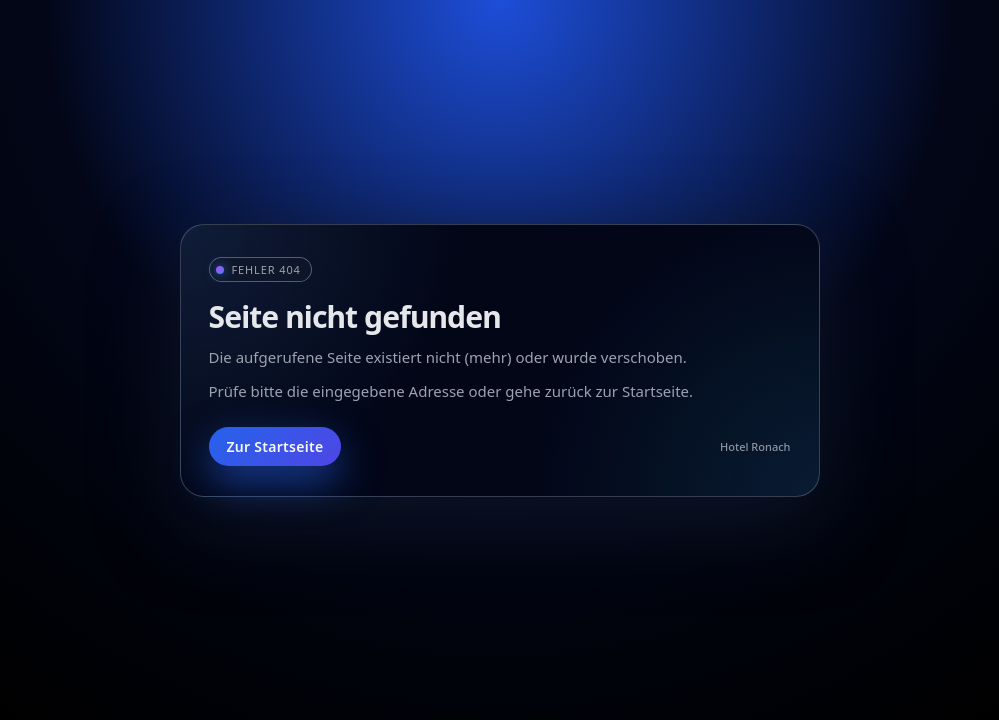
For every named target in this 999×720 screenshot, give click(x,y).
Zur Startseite (275, 446)
